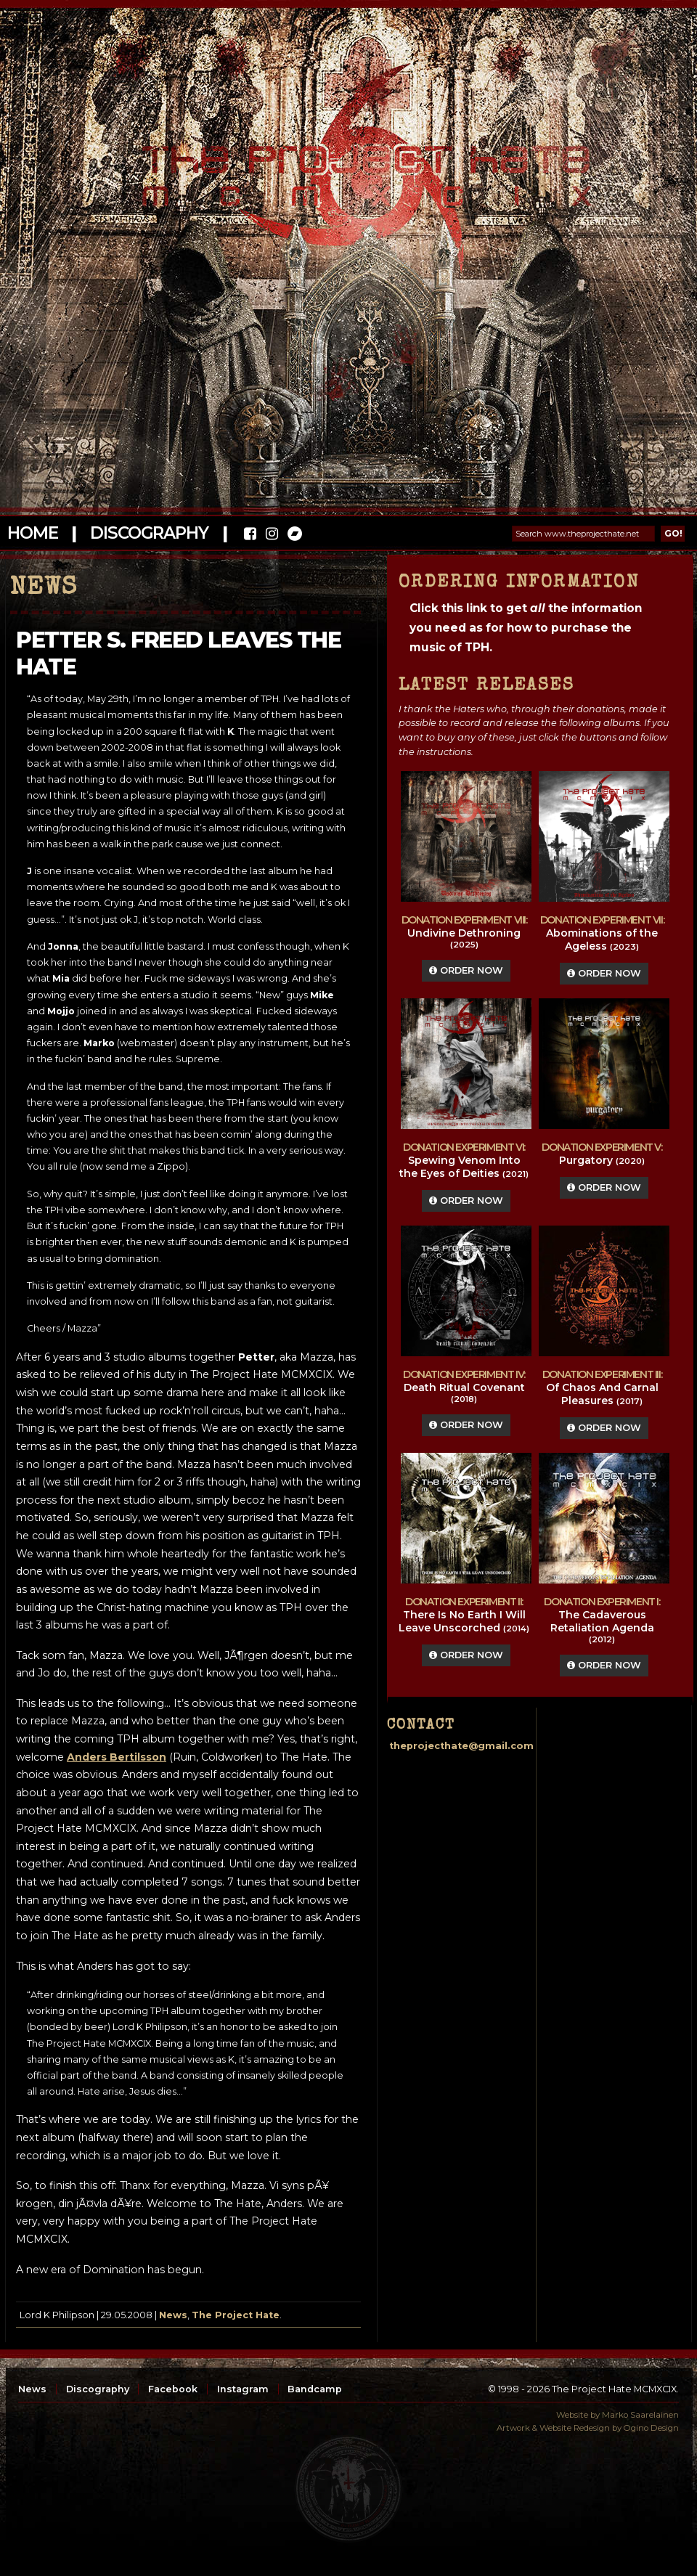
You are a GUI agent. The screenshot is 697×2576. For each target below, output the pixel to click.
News (173, 2315)
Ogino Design (651, 2428)
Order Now (466, 970)
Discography (149, 533)
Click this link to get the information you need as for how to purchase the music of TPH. (525, 627)
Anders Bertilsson (116, 1757)
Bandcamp (315, 2389)
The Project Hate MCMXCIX (346, 167)
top (348, 2488)
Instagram (243, 2389)
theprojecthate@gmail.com (461, 1745)
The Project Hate (236, 2315)
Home (32, 533)
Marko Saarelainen (640, 2415)
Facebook (172, 2389)
